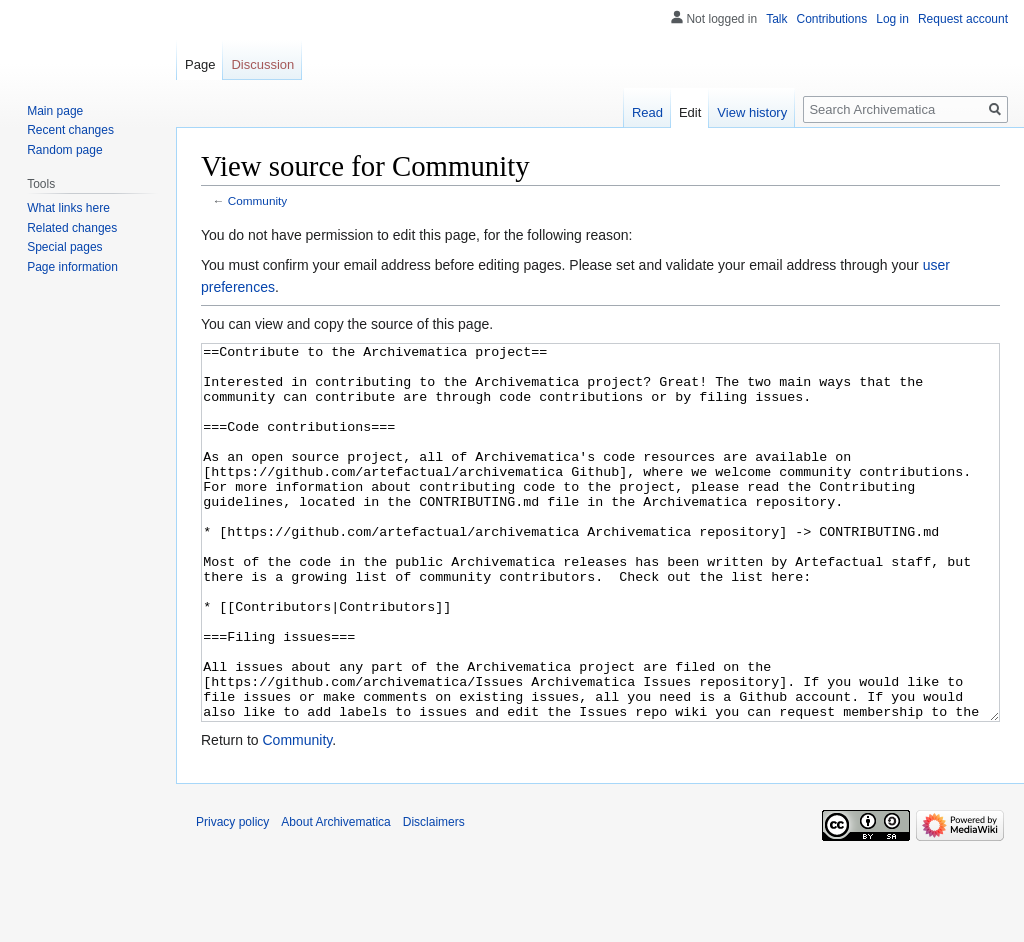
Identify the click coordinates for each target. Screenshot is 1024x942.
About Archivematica (335, 897)
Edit (690, 112)
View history (752, 112)
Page (200, 64)
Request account (963, 19)
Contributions (832, 19)
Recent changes (70, 130)
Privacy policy (232, 897)
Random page (64, 150)
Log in (892, 19)
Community (257, 200)
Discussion (262, 64)
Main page (55, 111)
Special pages (64, 247)
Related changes (72, 228)
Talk (776, 19)
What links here (68, 208)
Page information (72, 267)
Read (647, 112)
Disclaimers (434, 897)
